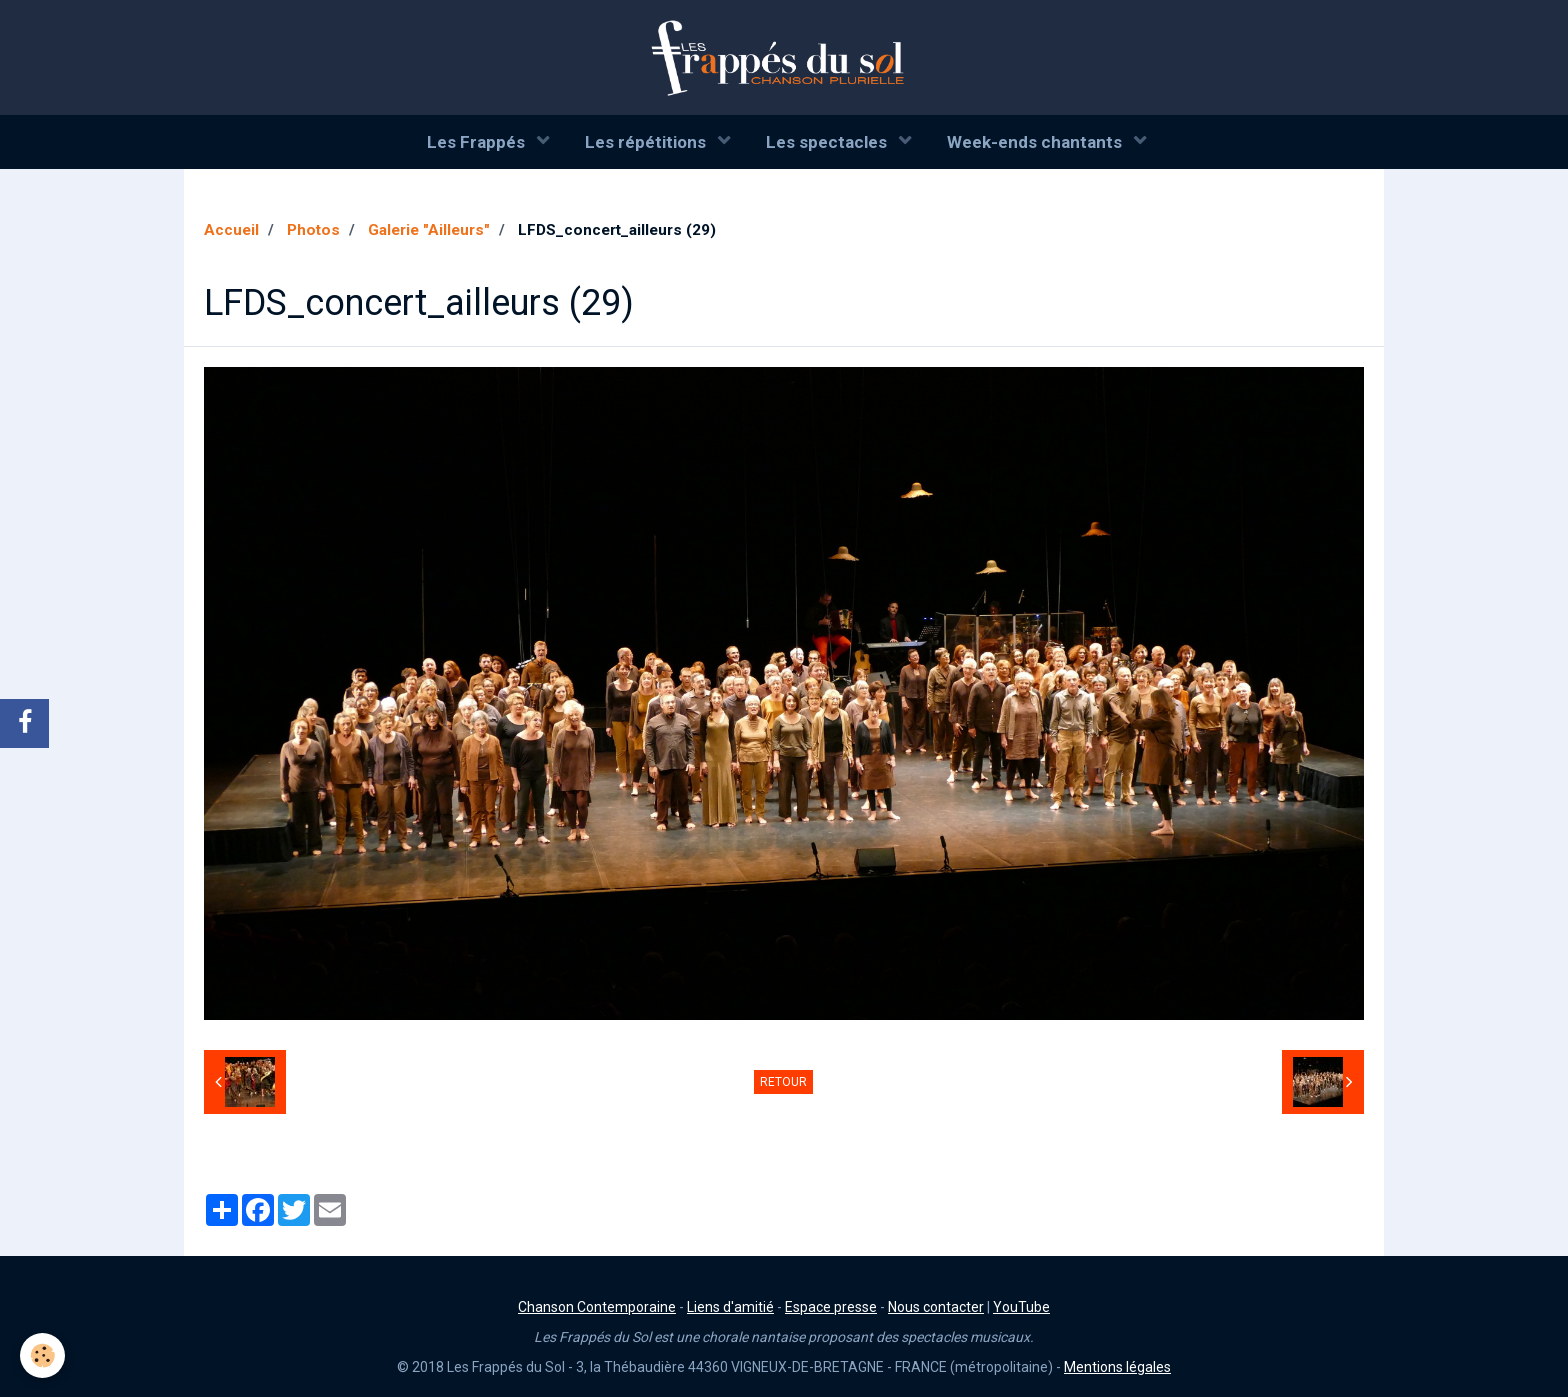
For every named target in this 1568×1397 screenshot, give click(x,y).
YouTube (1021, 1307)
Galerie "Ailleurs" (429, 230)
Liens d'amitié (730, 1307)
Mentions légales (1117, 1367)
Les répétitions (647, 142)
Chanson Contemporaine (597, 1307)
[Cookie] (42, 1355)
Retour (783, 1082)
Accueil (231, 230)
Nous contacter (936, 1307)
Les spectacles (828, 142)
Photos (313, 230)
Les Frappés (478, 142)
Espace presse (831, 1307)
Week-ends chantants (1036, 142)
